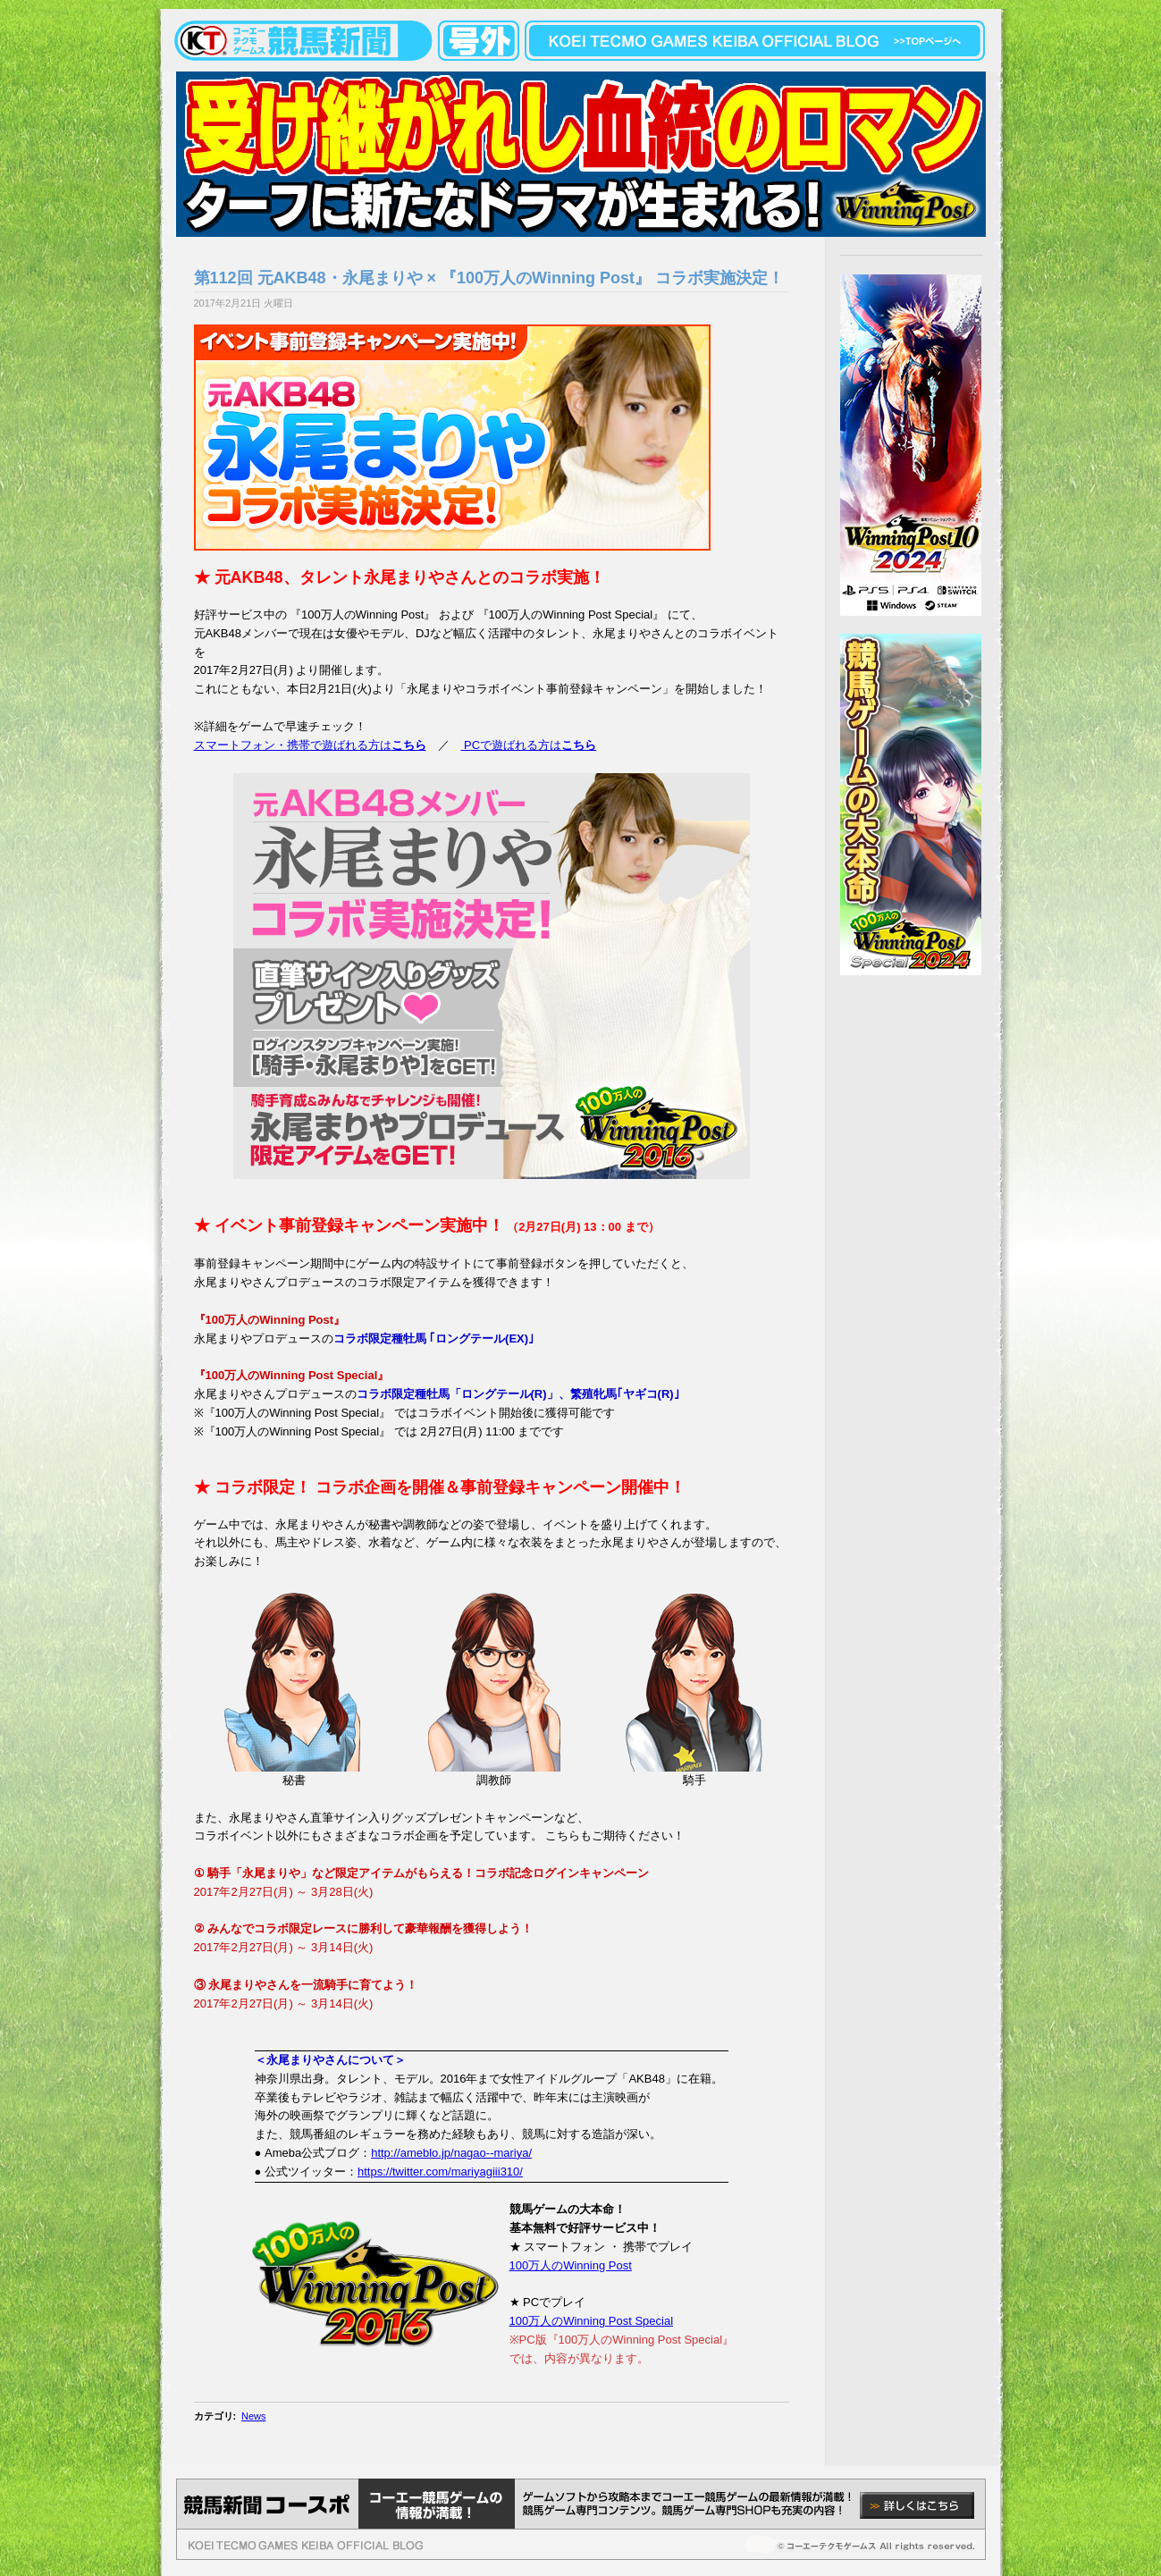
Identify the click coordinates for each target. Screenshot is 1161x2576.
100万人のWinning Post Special (591, 2321)
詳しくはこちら (917, 2505)
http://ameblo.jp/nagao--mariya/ (451, 2152)
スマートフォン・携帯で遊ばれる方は (310, 745)
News (253, 2416)
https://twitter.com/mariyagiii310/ (440, 2171)
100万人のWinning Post (570, 2265)
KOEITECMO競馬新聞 (277, 41)
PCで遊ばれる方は (529, 745)
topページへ (927, 41)
